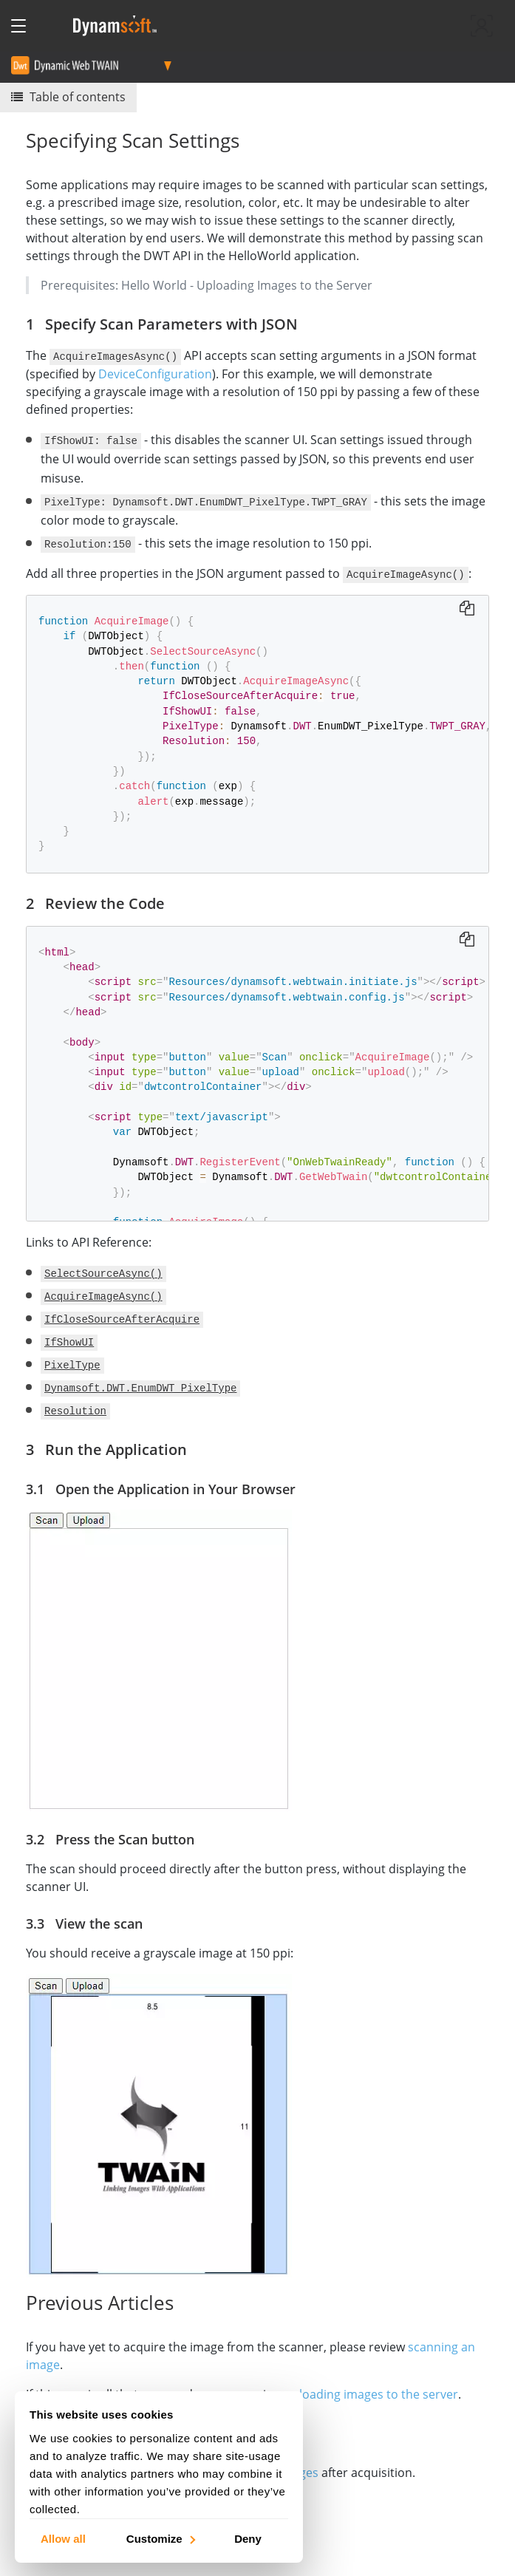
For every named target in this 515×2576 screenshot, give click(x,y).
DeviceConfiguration (155, 373)
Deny (248, 2538)
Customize (160, 2538)
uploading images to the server (371, 2393)
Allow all (63, 2538)
